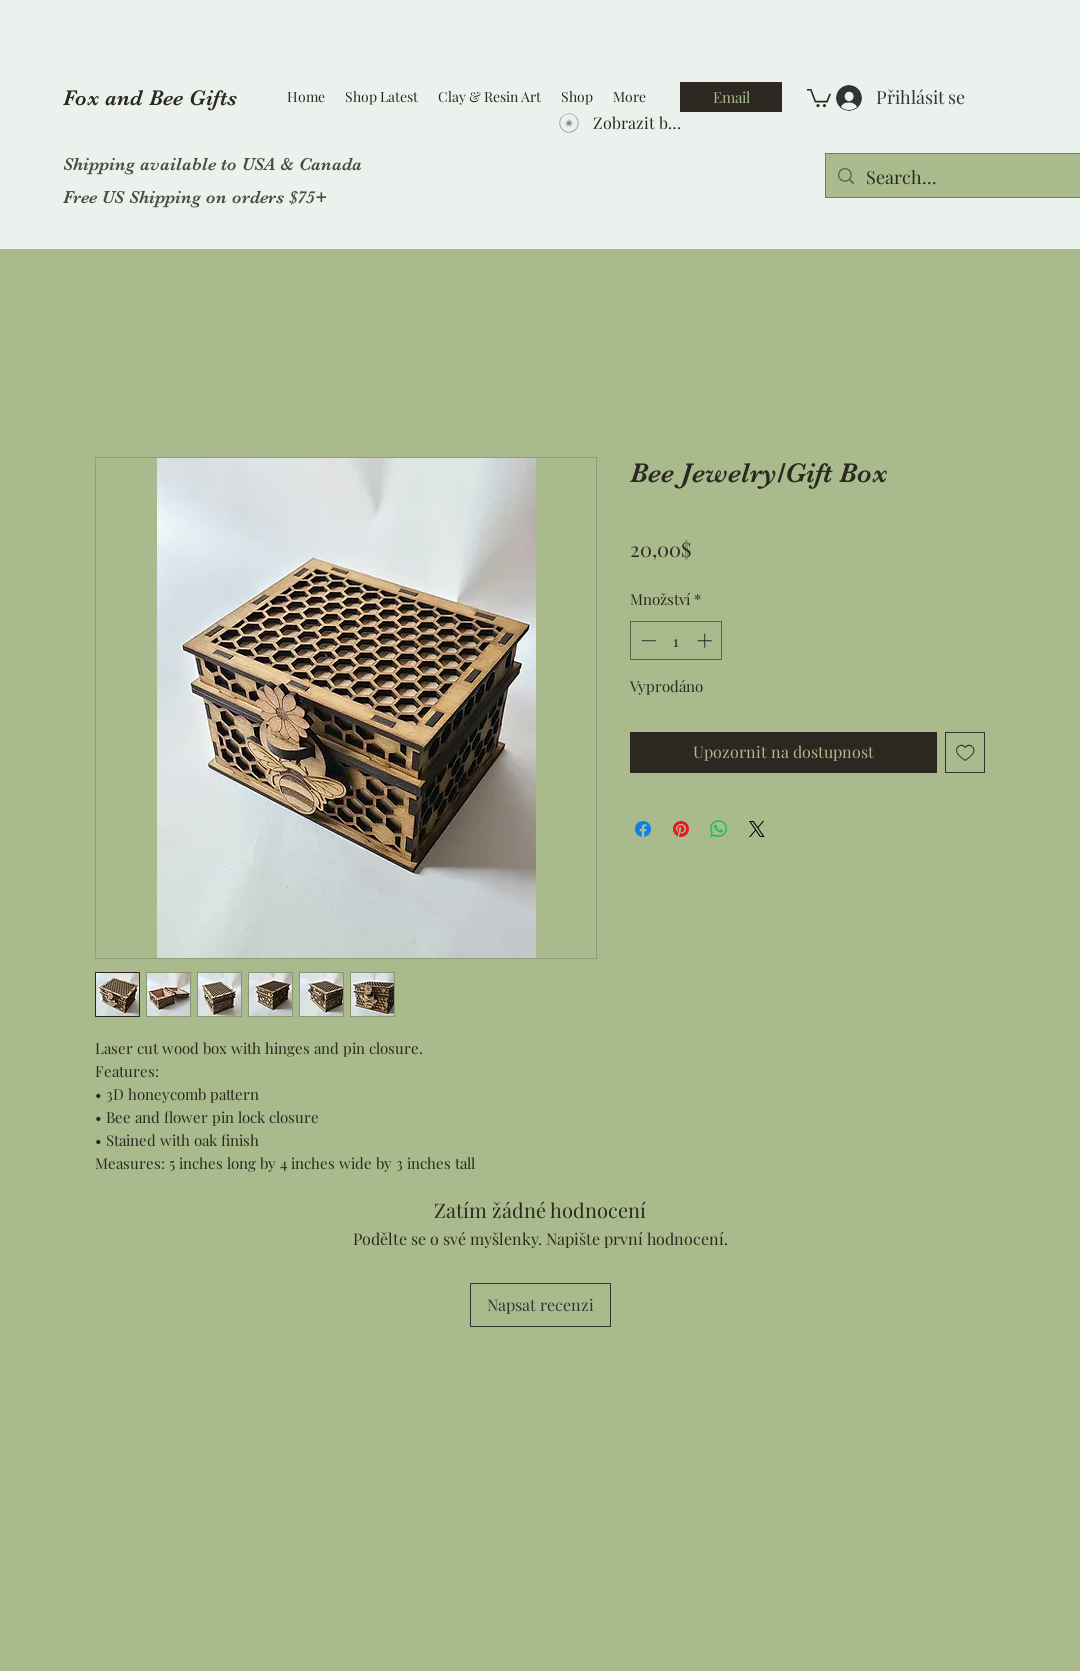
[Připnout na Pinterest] (681, 829)
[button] (819, 97)
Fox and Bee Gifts (150, 97)
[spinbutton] (676, 640)
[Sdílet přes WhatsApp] (719, 829)
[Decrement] (646, 640)
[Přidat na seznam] (965, 752)
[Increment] (706, 640)
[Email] (731, 97)
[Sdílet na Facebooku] (643, 829)
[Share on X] (757, 829)
